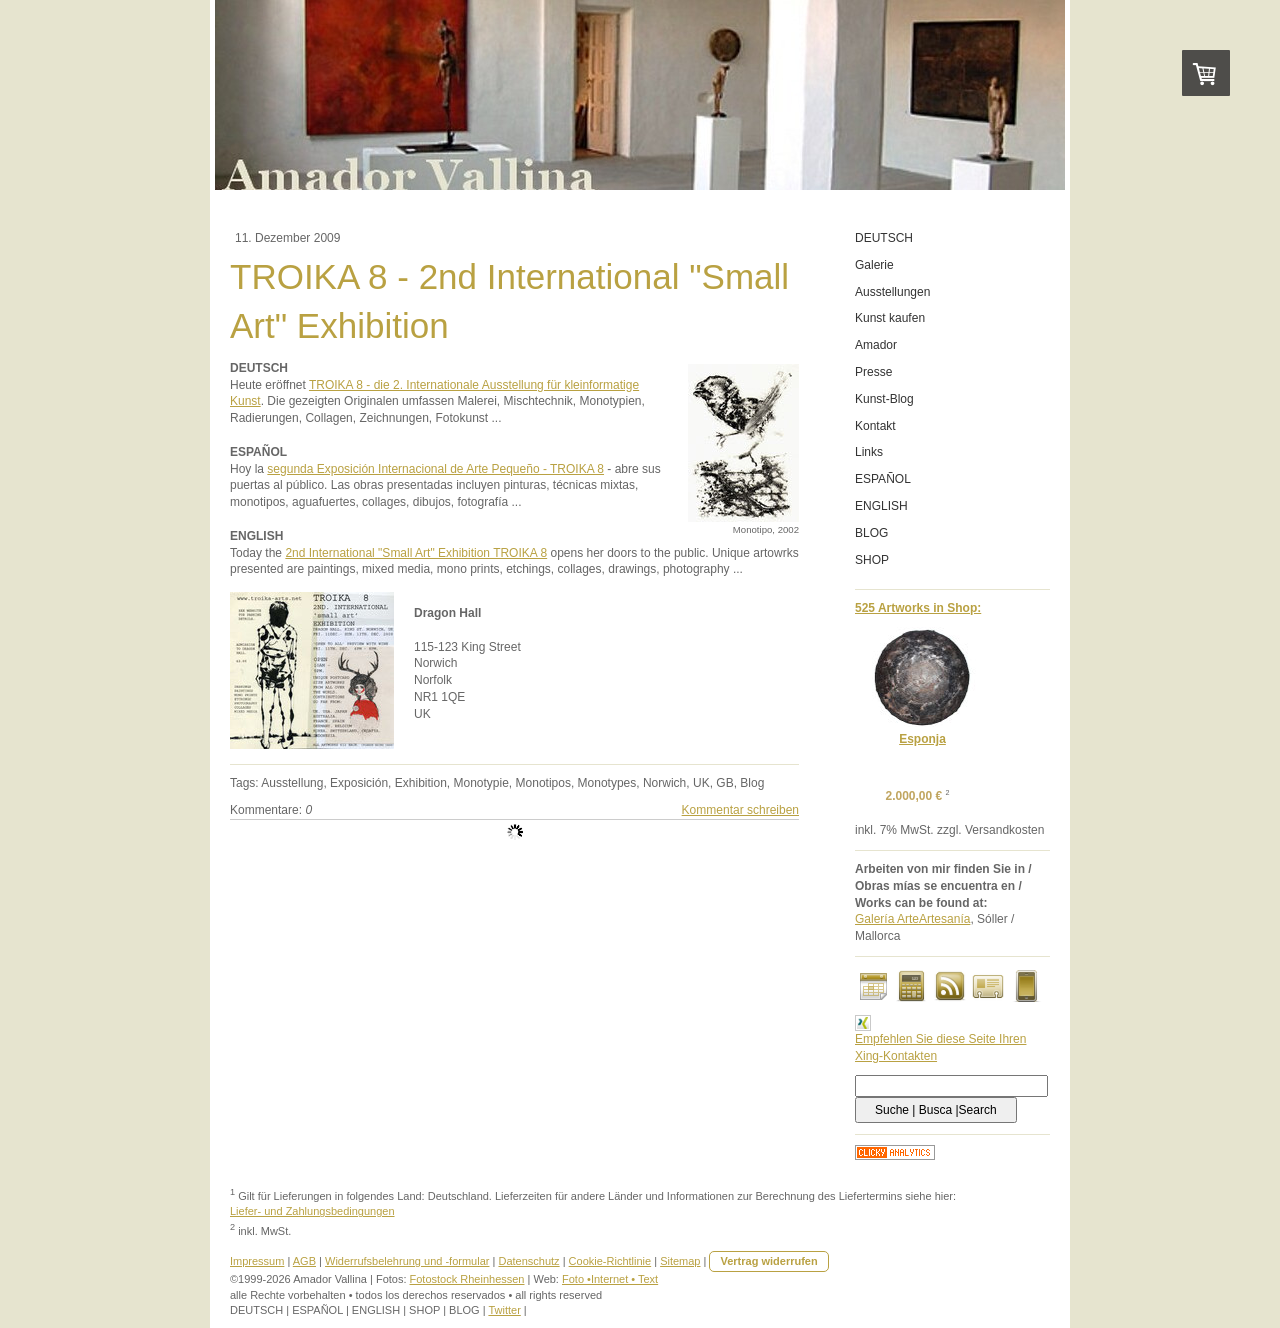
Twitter (504, 1310)
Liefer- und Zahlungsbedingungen (312, 1211)
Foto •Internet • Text (610, 1279)
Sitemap (680, 1261)
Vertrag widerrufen (768, 1261)
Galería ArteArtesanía (912, 919)
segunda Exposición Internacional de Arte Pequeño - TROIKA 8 (435, 469)
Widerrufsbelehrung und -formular (407, 1261)
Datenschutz (528, 1261)
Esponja (922, 739)
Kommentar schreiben (740, 810)
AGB (304, 1261)
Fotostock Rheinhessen (467, 1279)
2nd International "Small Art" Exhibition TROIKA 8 (416, 553)
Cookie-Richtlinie (610, 1261)
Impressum (257, 1261)
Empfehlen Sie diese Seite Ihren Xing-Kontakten (940, 1039)
